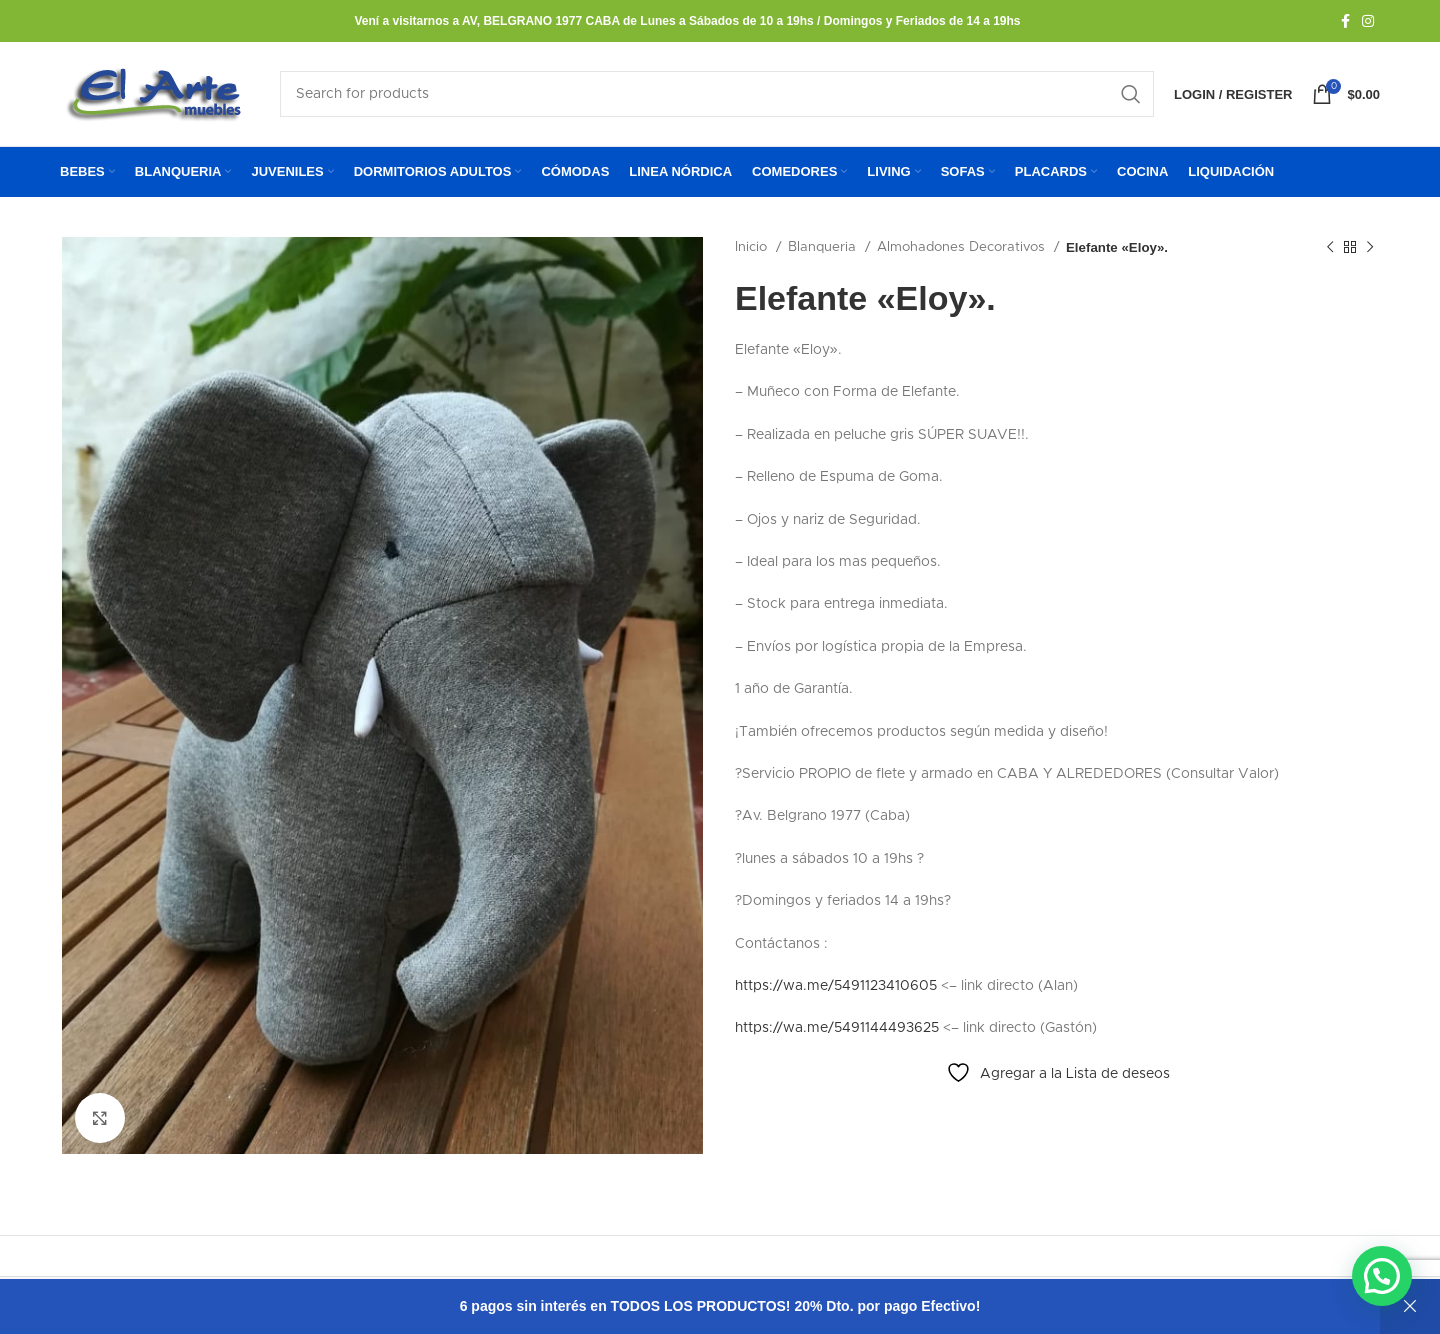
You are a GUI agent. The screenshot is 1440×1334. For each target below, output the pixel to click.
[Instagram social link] (1368, 21)
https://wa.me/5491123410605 (836, 986)
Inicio (753, 247)
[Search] (717, 94)
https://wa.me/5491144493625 (837, 1028)
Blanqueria (824, 247)
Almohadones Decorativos (963, 247)
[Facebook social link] (1345, 21)
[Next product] (1370, 248)
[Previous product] (1330, 248)
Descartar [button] (1410, 1306)
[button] (1381, 1274)
